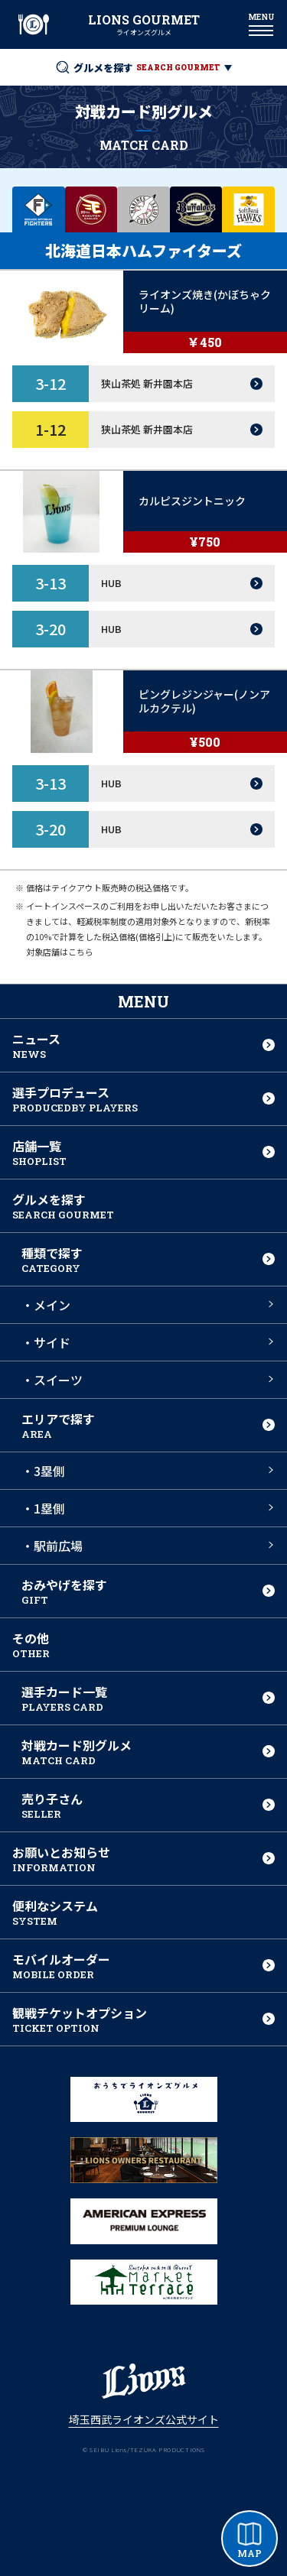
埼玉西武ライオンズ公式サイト (144, 2419)
